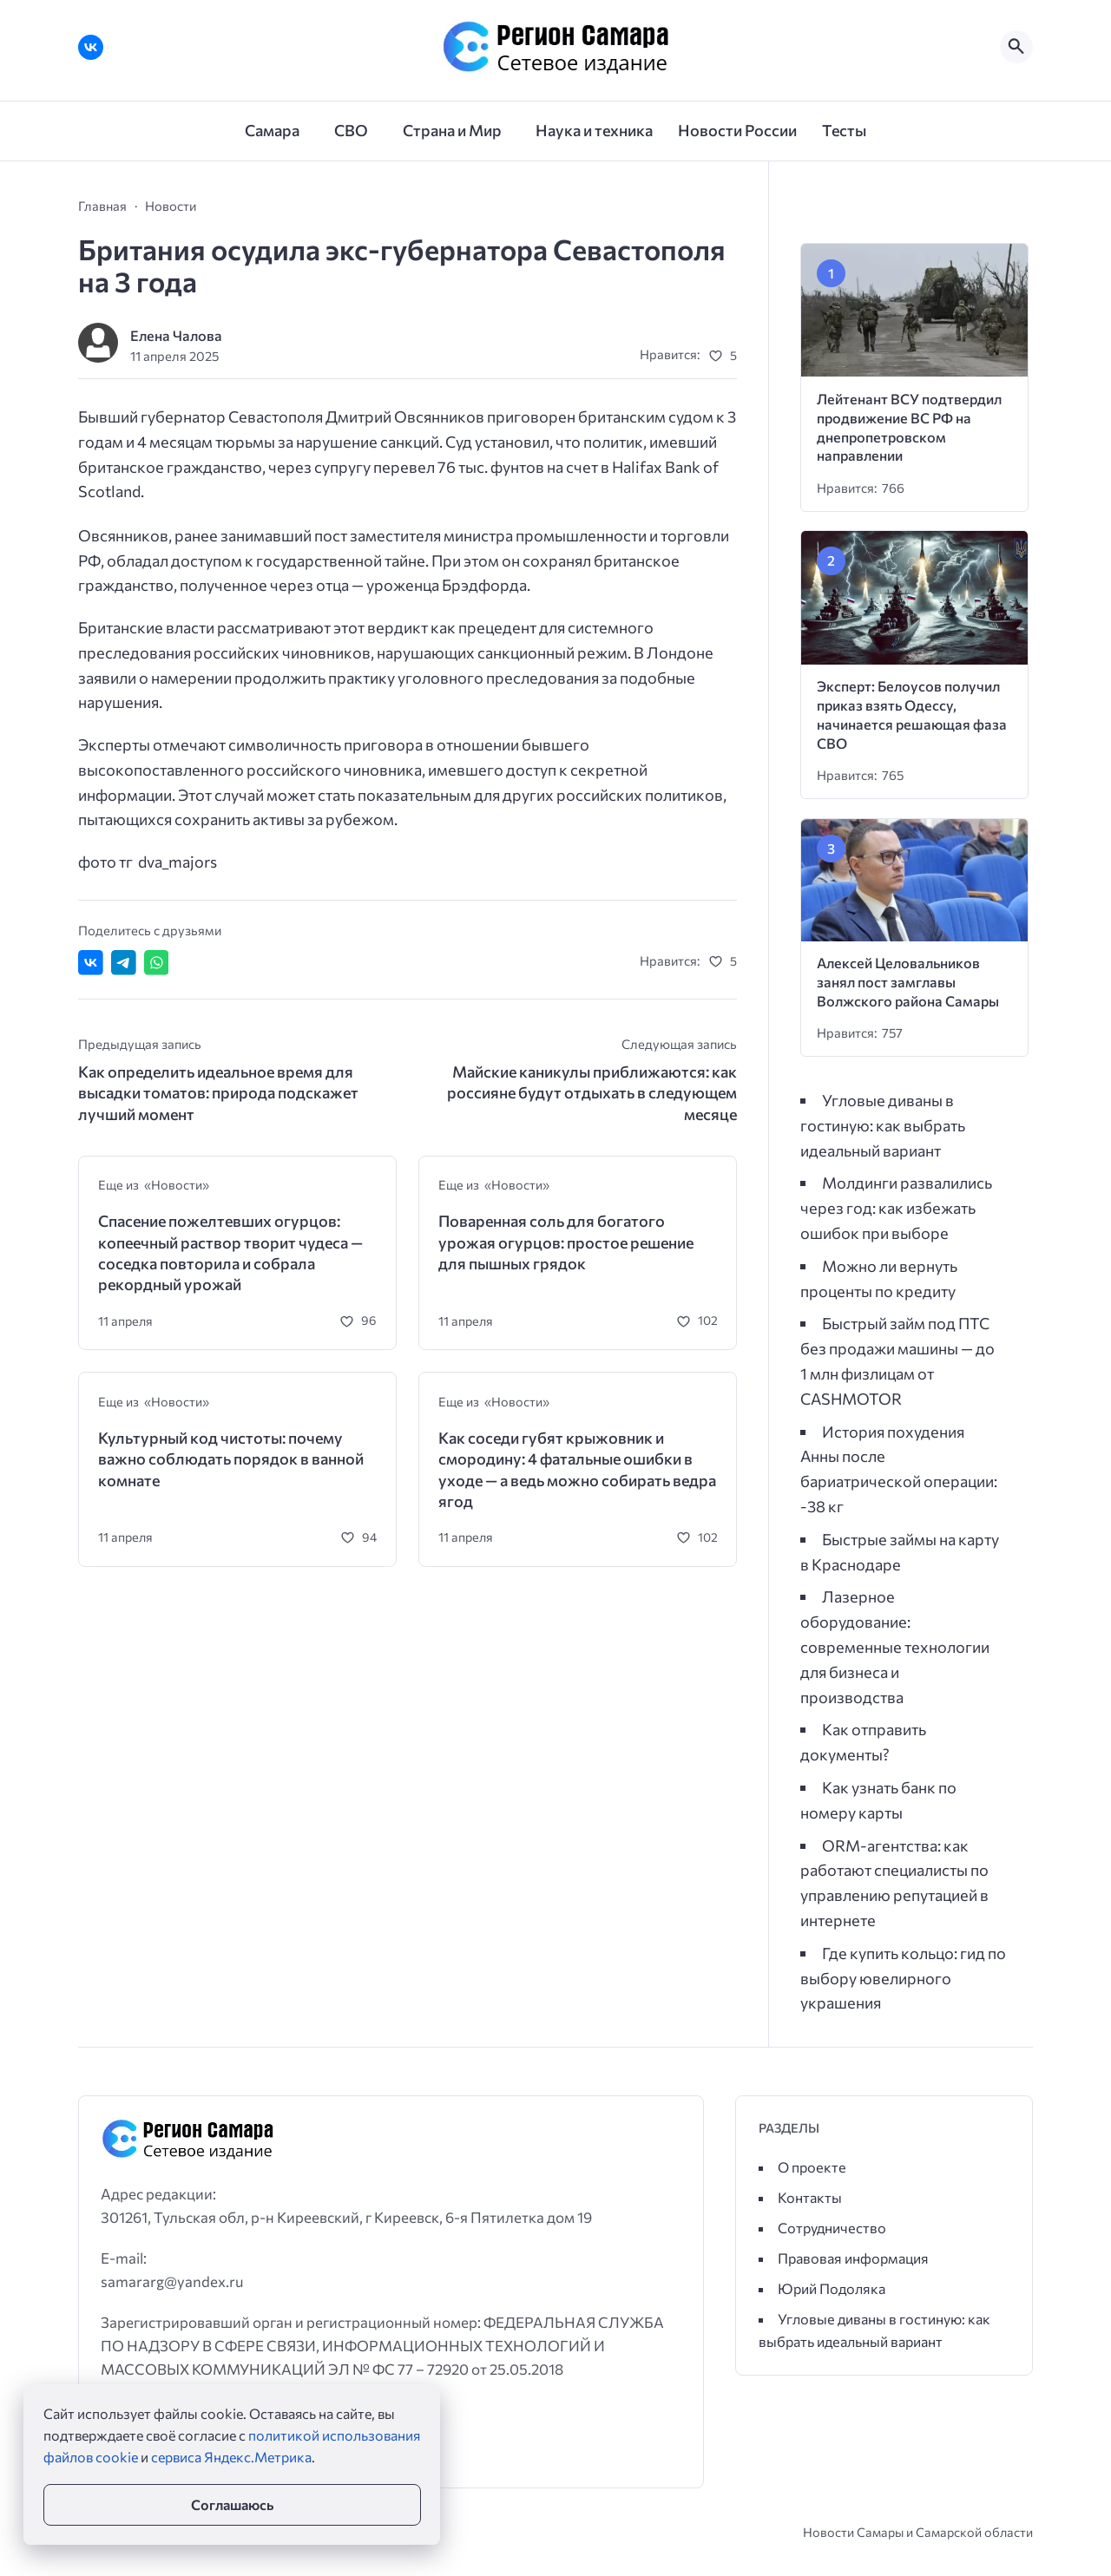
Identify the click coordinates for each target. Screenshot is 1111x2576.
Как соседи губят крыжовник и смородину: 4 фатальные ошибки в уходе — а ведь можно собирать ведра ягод (577, 1469)
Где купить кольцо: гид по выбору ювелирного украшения (903, 1978)
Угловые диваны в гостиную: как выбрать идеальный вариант (882, 1125)
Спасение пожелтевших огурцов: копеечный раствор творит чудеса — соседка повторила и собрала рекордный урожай (230, 1252)
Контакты (810, 2197)
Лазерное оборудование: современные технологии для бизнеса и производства (894, 1646)
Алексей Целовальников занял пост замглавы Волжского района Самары (908, 981)
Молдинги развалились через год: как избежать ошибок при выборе (896, 1207)
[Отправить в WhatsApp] (156, 962)
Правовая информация (853, 2258)
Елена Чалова (176, 335)
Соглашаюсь (232, 2504)
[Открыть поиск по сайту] (1016, 46)
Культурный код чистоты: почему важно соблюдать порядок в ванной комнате (231, 1459)
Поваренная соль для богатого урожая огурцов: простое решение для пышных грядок (566, 1242)
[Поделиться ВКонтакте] (90, 962)
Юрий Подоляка (831, 2288)
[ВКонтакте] (90, 47)
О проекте (812, 2167)
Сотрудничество (832, 2227)
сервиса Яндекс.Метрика (231, 2456)
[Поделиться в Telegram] (123, 962)
